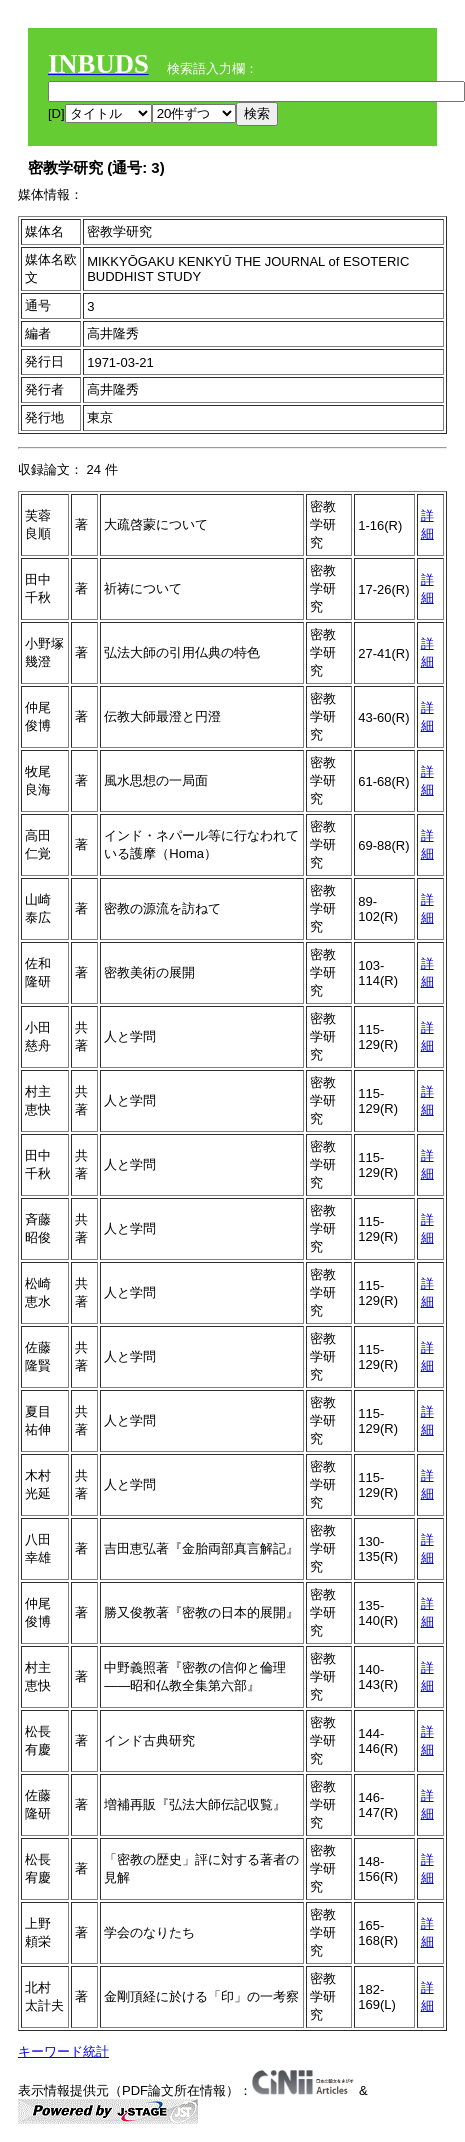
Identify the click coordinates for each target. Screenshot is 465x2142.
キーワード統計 (63, 2051)
